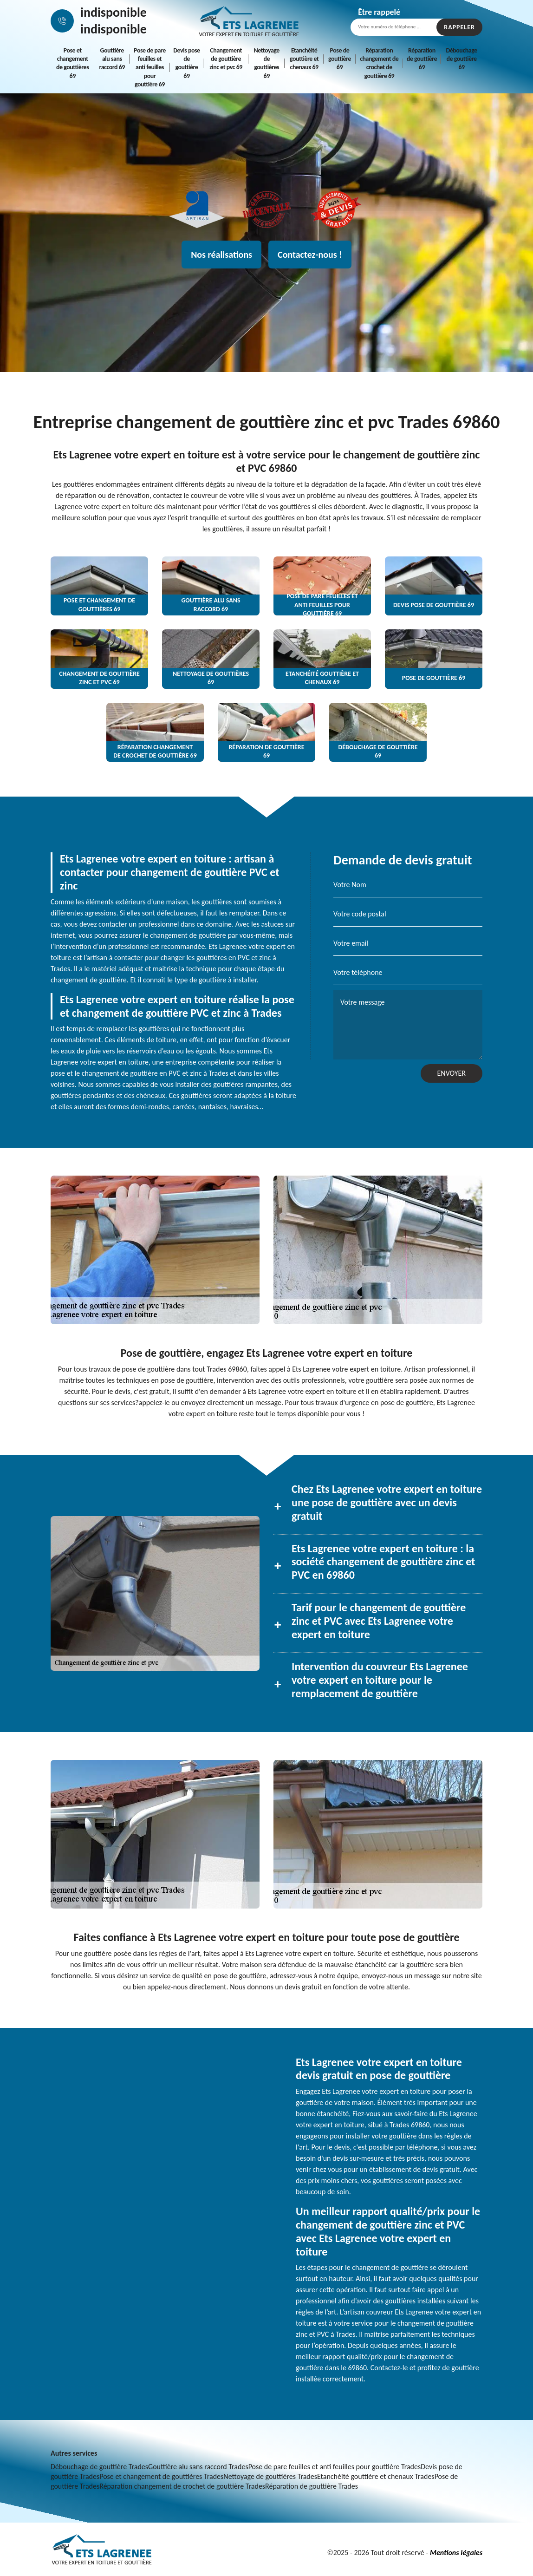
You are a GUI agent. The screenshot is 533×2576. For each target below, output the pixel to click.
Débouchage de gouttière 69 (461, 58)
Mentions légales (456, 2552)
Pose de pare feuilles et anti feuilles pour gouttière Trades (334, 2466)
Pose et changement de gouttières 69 (72, 63)
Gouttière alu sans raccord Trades (198, 2466)
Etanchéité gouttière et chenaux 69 (304, 58)
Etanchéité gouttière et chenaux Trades (376, 2476)
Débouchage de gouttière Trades (99, 2466)
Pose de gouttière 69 (339, 58)
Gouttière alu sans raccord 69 (111, 58)
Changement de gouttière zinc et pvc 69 (225, 58)
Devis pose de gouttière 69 (186, 63)
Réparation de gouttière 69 (422, 58)
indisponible (113, 12)
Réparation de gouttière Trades (311, 2486)
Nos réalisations (221, 254)
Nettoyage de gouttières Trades (270, 2476)
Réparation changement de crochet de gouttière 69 (379, 63)
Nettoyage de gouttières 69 (267, 63)
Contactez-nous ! (310, 254)
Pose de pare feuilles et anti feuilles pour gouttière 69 (150, 67)
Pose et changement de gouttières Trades (161, 2476)
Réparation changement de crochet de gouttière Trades (182, 2486)
